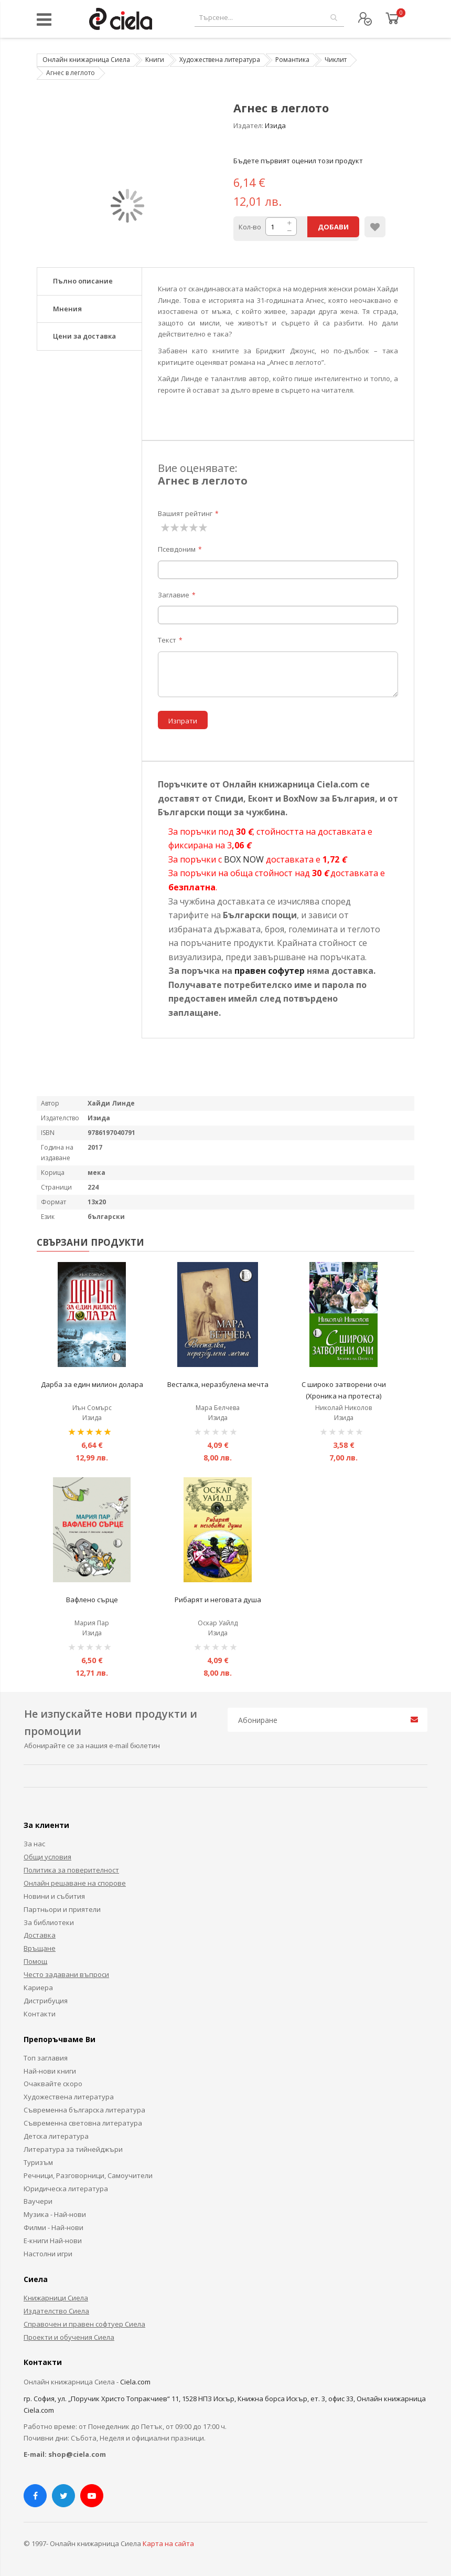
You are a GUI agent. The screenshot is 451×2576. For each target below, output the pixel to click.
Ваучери (38, 2201)
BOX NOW (244, 859)
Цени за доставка (84, 336)
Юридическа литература (66, 2188)
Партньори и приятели (62, 1909)
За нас (34, 1843)
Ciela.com (135, 2381)
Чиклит (336, 59)
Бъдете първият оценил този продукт (298, 160)
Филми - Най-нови (53, 2227)
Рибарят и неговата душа (218, 1599)
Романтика (292, 59)
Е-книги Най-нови (53, 2240)
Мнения (67, 308)
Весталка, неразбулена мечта (218, 1384)
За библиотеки (49, 1922)
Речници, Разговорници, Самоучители (88, 2175)
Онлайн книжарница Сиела (86, 59)
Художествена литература (219, 59)
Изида (275, 125)
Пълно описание (83, 281)
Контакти (40, 2013)
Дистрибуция (46, 2000)
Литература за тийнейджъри (73, 2149)
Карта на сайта (168, 2543)
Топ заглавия (46, 2058)
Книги (154, 59)
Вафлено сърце (92, 1599)
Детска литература (56, 2136)
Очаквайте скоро (53, 2083)
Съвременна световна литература (83, 2123)
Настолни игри (48, 2253)
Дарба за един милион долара (92, 1384)
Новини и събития (54, 1896)
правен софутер (269, 970)
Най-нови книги (50, 2071)
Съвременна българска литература (84, 2110)
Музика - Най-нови (55, 2214)
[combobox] (269, 17)
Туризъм (38, 2162)
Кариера (38, 1987)
